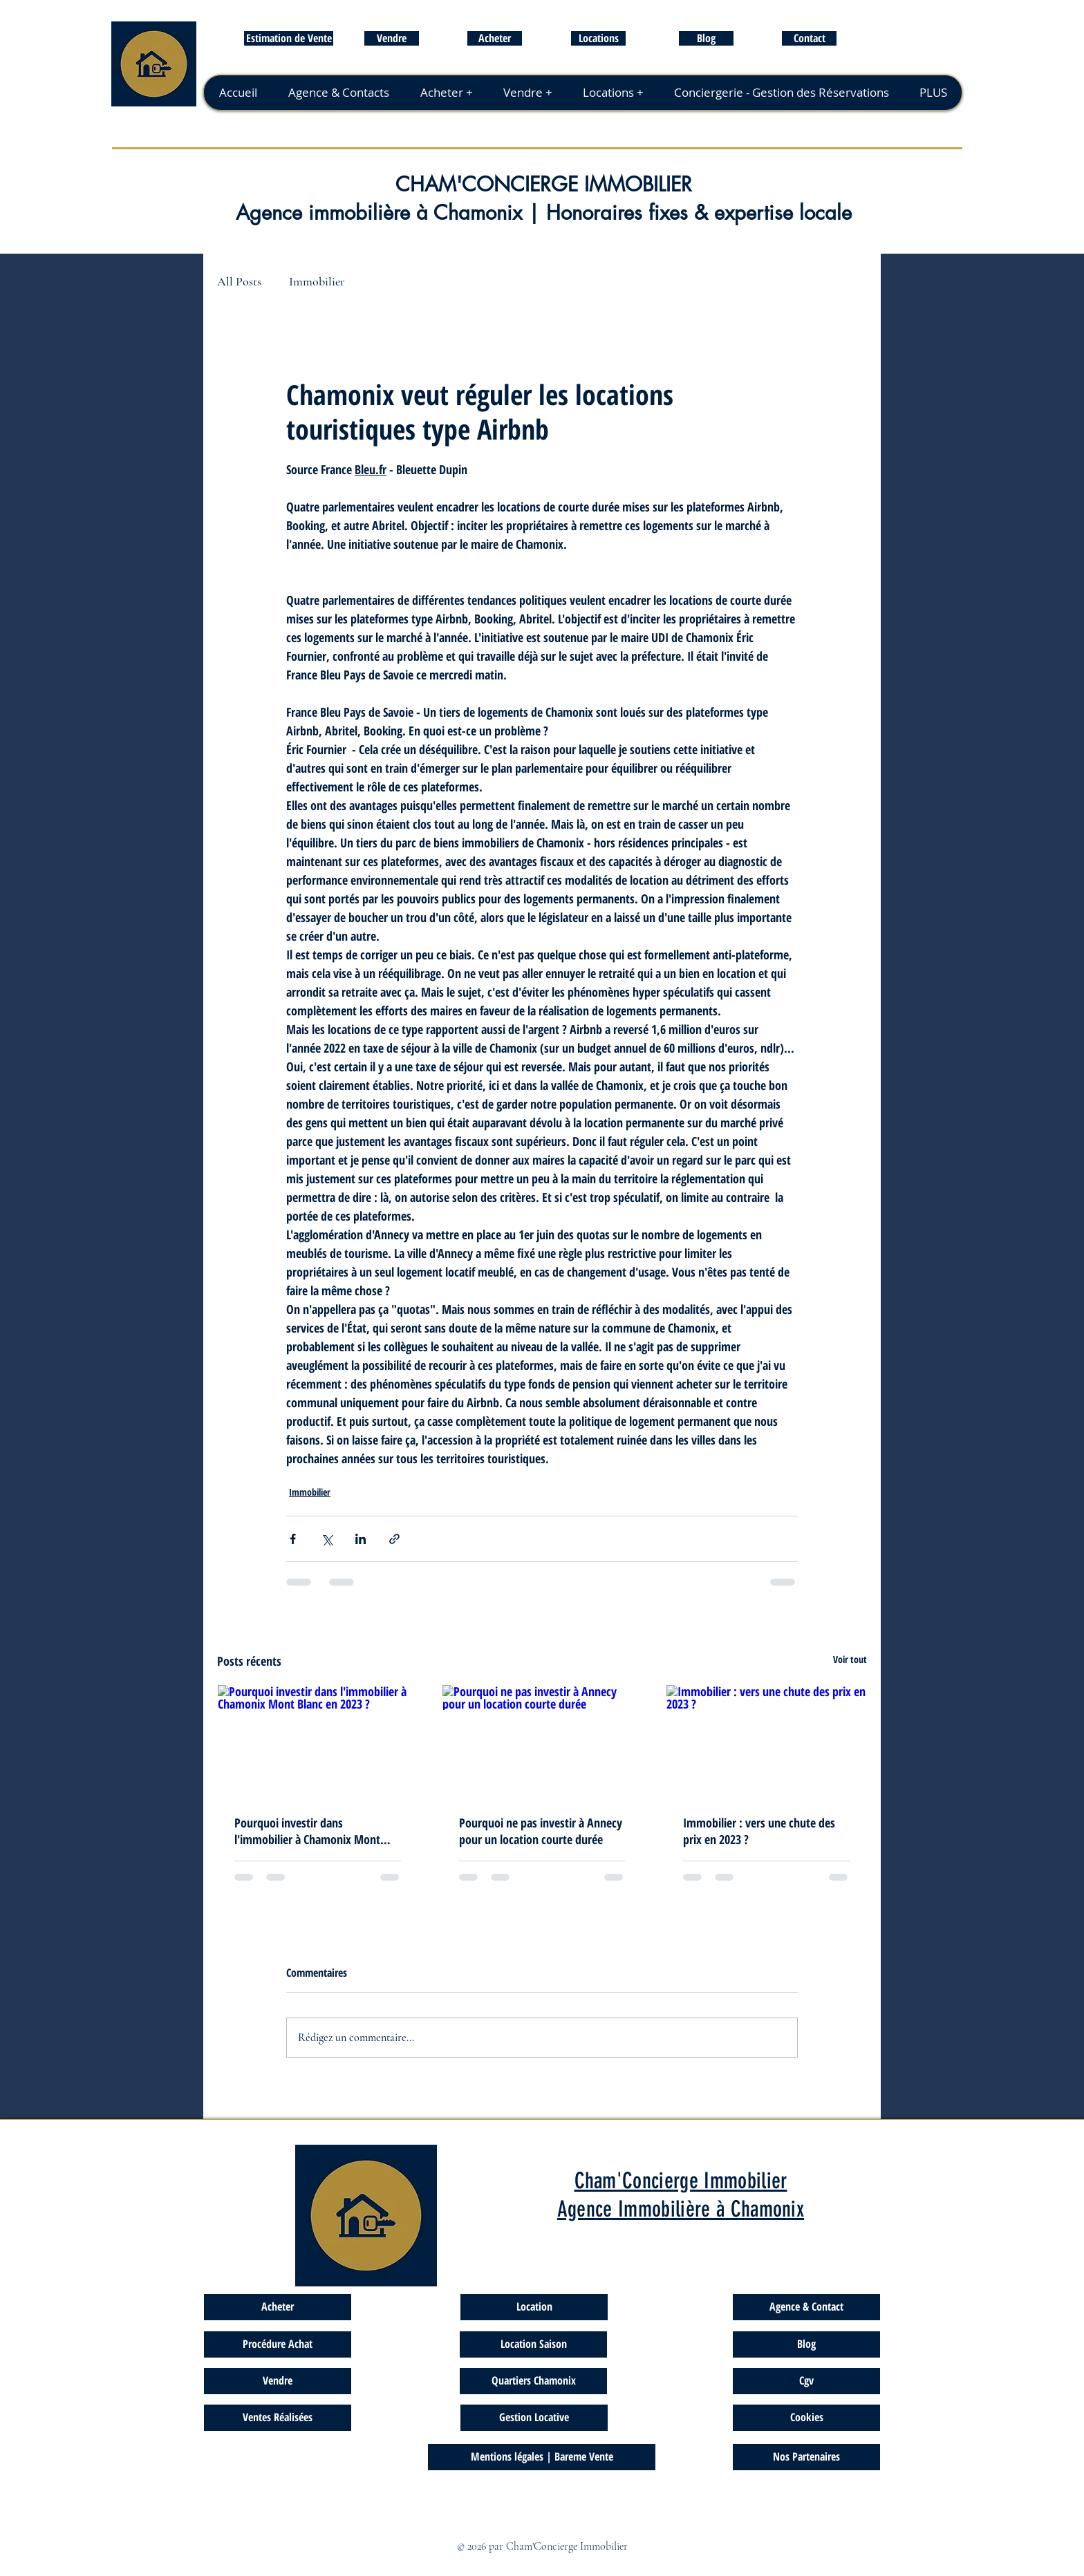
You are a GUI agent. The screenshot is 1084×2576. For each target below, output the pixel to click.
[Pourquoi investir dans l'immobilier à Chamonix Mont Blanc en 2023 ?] (318, 1741)
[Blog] (706, 38)
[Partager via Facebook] (292, 1538)
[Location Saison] (533, 2344)
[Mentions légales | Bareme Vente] (541, 2457)
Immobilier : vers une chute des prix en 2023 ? (759, 1831)
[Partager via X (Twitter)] (326, 1538)
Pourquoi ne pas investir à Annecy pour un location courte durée (540, 1831)
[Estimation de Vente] (288, 38)
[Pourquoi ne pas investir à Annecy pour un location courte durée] (542, 1741)
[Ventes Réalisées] (277, 2418)
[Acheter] (495, 38)
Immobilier (317, 281)
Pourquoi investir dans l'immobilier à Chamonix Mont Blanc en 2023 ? (307, 1831)
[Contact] (809, 38)
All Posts (239, 281)
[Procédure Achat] (277, 2344)
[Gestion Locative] (534, 2418)
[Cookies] (806, 2418)
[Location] (534, 2307)
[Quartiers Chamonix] (533, 2381)
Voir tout (850, 1659)
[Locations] (598, 38)
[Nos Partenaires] (806, 2457)
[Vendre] (392, 38)
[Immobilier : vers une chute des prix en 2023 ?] (766, 1741)
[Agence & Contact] (806, 2307)
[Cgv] (806, 2381)
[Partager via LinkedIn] (360, 1538)
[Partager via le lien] (394, 1538)
